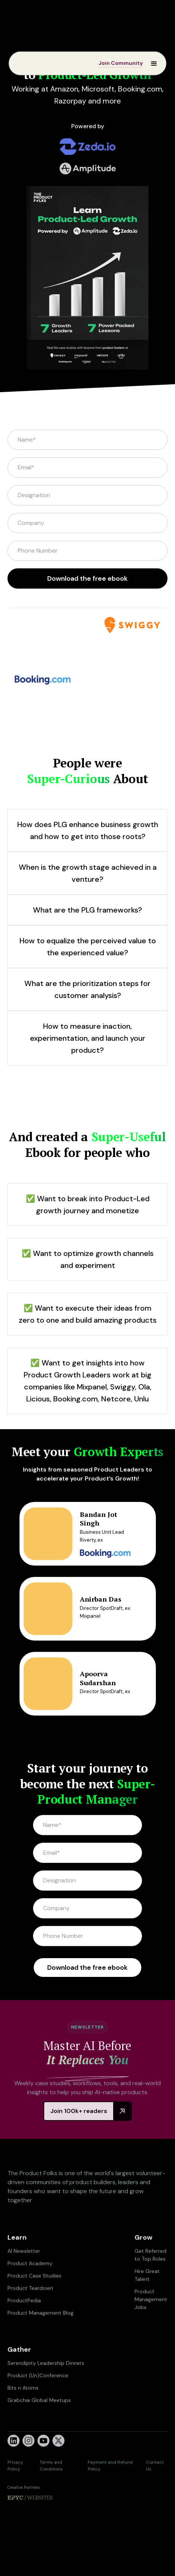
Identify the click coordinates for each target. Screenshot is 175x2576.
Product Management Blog (40, 2342)
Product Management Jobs (151, 2329)
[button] (151, 63)
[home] (31, 63)
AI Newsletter (23, 2281)
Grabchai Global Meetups (39, 2430)
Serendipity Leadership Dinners (45, 2393)
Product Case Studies (34, 2305)
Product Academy (29, 2293)
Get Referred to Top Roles (150, 2285)
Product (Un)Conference (37, 2405)
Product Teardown (30, 2318)
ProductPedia (24, 2330)
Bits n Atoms (23, 2417)
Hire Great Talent (147, 2305)
